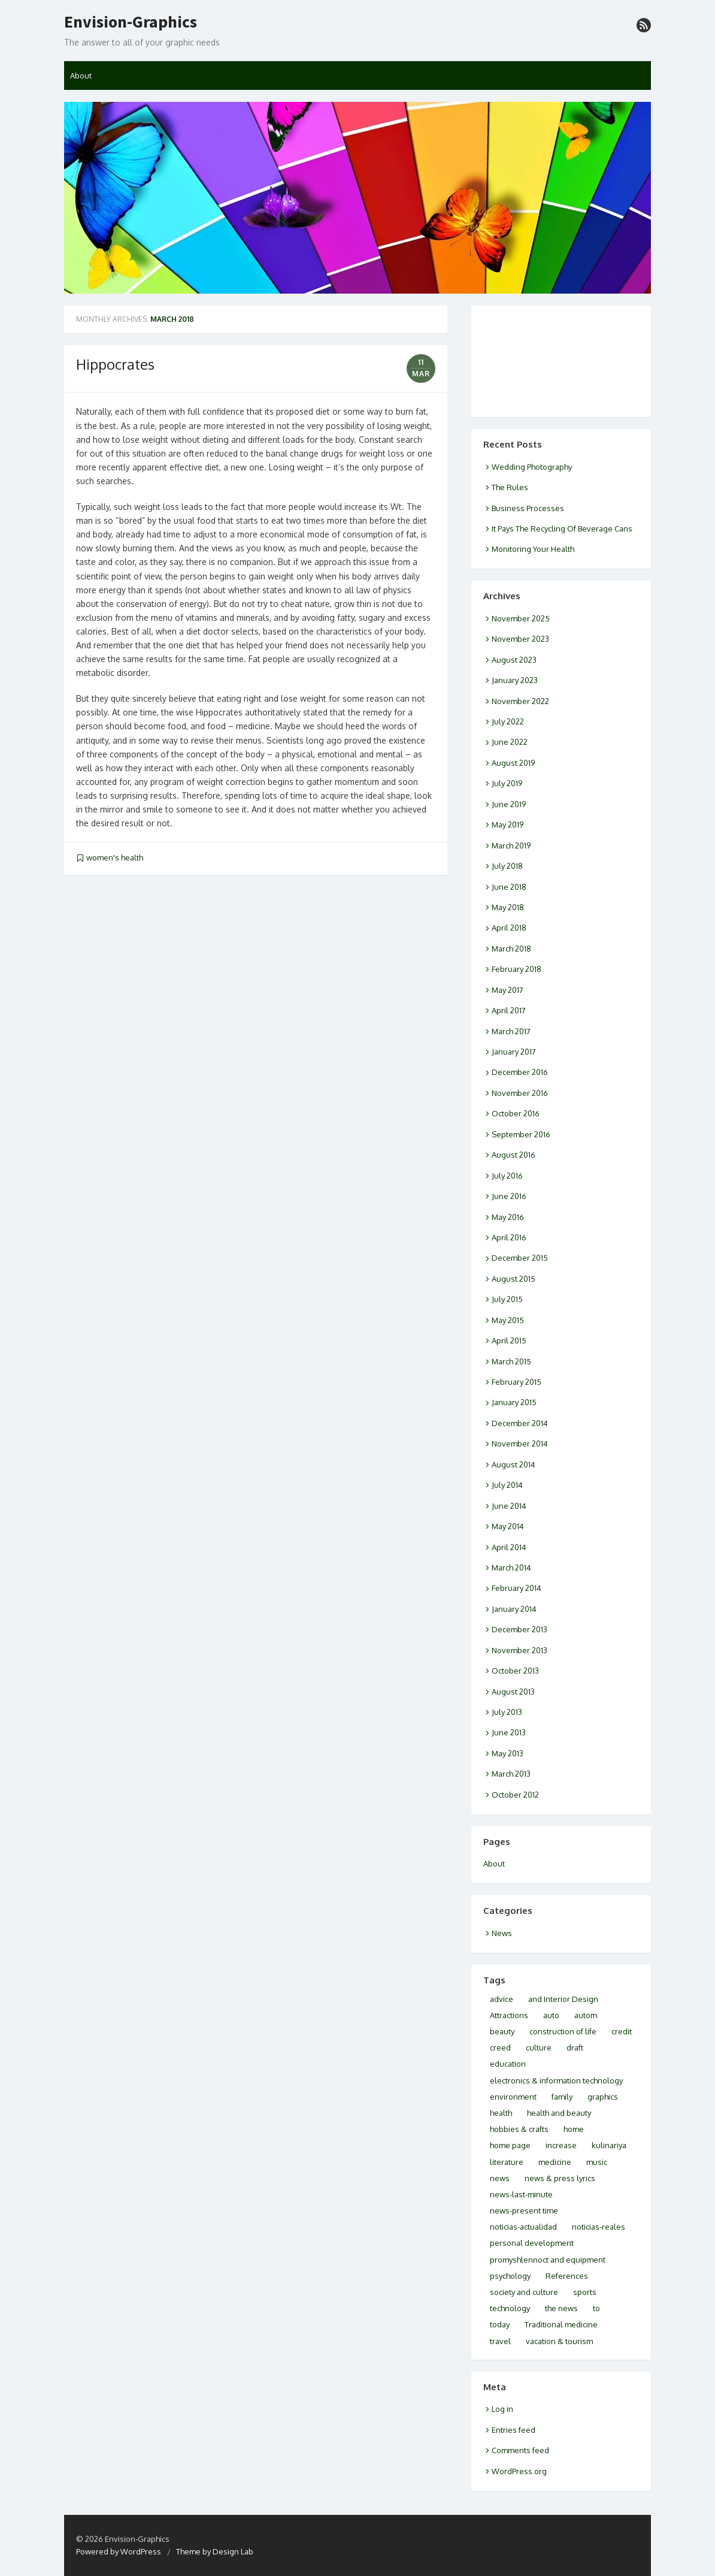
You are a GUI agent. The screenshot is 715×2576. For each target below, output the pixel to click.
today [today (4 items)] (500, 2324)
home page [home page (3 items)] (510, 2145)
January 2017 (514, 1051)
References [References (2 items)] (567, 2276)
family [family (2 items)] (562, 2096)
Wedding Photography (532, 467)
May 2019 (507, 824)
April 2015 (509, 1340)
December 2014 (520, 1423)
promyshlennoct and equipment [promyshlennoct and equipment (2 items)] (547, 2259)
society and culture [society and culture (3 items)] (524, 2292)
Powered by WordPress (118, 2551)
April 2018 (509, 927)
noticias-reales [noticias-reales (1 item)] (598, 2226)
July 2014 (507, 1485)
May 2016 (508, 1217)
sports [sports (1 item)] (584, 2292)
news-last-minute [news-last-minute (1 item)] (521, 2194)
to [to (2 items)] (596, 2308)
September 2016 (521, 1134)
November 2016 (520, 1093)
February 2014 (516, 1588)
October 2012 (515, 1794)
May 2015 (508, 1320)
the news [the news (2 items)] (561, 2308)
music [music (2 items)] (596, 2162)
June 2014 (509, 1506)
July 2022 (508, 721)
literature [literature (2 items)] (506, 2162)
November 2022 (520, 701)
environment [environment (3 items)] (513, 2096)
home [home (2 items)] (573, 2129)
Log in (502, 2409)
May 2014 (508, 1526)
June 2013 (509, 1732)
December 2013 (519, 1629)
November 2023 (520, 639)
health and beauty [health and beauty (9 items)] (559, 2113)
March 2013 (511, 1773)
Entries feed (513, 2430)
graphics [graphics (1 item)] (602, 2096)
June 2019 (509, 804)
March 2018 (511, 948)
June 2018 (509, 887)
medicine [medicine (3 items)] (554, 2162)
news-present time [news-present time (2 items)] (524, 2210)
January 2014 (514, 1609)
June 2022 (510, 742)
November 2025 (521, 618)
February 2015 (516, 1382)
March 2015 (511, 1361)
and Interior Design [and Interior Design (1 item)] (563, 1999)
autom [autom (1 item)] (585, 2015)
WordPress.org (519, 2471)
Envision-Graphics (130, 22)
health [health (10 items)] (501, 2113)
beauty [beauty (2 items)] (502, 2031)
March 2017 (511, 1031)
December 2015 (520, 1258)
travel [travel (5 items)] (500, 2341)
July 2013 (507, 1712)
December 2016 (520, 1072)
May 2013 (507, 1753)
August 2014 (513, 1464)
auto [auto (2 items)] (551, 2015)
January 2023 (515, 680)
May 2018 (508, 907)
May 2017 (507, 990)
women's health (114, 857)
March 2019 (511, 845)
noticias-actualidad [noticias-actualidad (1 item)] (523, 2226)
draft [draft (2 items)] (574, 2047)
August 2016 (513, 1154)
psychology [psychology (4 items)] (510, 2276)
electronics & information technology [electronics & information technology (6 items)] (556, 2080)
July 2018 (507, 866)
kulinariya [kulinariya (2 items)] (609, 2145)
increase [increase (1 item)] (561, 2145)
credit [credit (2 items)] (621, 2031)
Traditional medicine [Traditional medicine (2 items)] (561, 2324)
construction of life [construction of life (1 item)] (562, 2031)
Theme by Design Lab (214, 2551)
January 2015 (514, 1402)
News (502, 1933)
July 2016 (507, 1175)
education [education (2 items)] (508, 2063)
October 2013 (515, 1670)
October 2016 (516, 1113)
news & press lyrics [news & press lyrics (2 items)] (560, 2178)
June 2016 (509, 1196)
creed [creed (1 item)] (500, 2047)
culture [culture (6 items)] (539, 2047)
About (81, 75)
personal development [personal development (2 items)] (532, 2243)
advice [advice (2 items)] (501, 1999)
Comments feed (520, 2450)
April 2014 (509, 1547)
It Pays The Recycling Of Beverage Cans (562, 528)
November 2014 (520, 1443)
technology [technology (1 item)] (510, 2308)
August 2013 (513, 1691)
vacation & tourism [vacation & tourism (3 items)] (559, 2341)
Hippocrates (115, 364)
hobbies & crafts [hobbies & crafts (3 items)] (519, 2129)
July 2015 (507, 1299)
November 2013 (519, 1650)
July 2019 (507, 783)
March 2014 (511, 1567)
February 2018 (516, 969)
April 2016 (509, 1237)
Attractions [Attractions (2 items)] (509, 2015)
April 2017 (509, 1010)
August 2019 (513, 763)
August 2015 (513, 1279)
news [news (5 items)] (500, 2178)
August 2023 (514, 660)
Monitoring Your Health (533, 549)
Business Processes (528, 508)
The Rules (510, 487)
